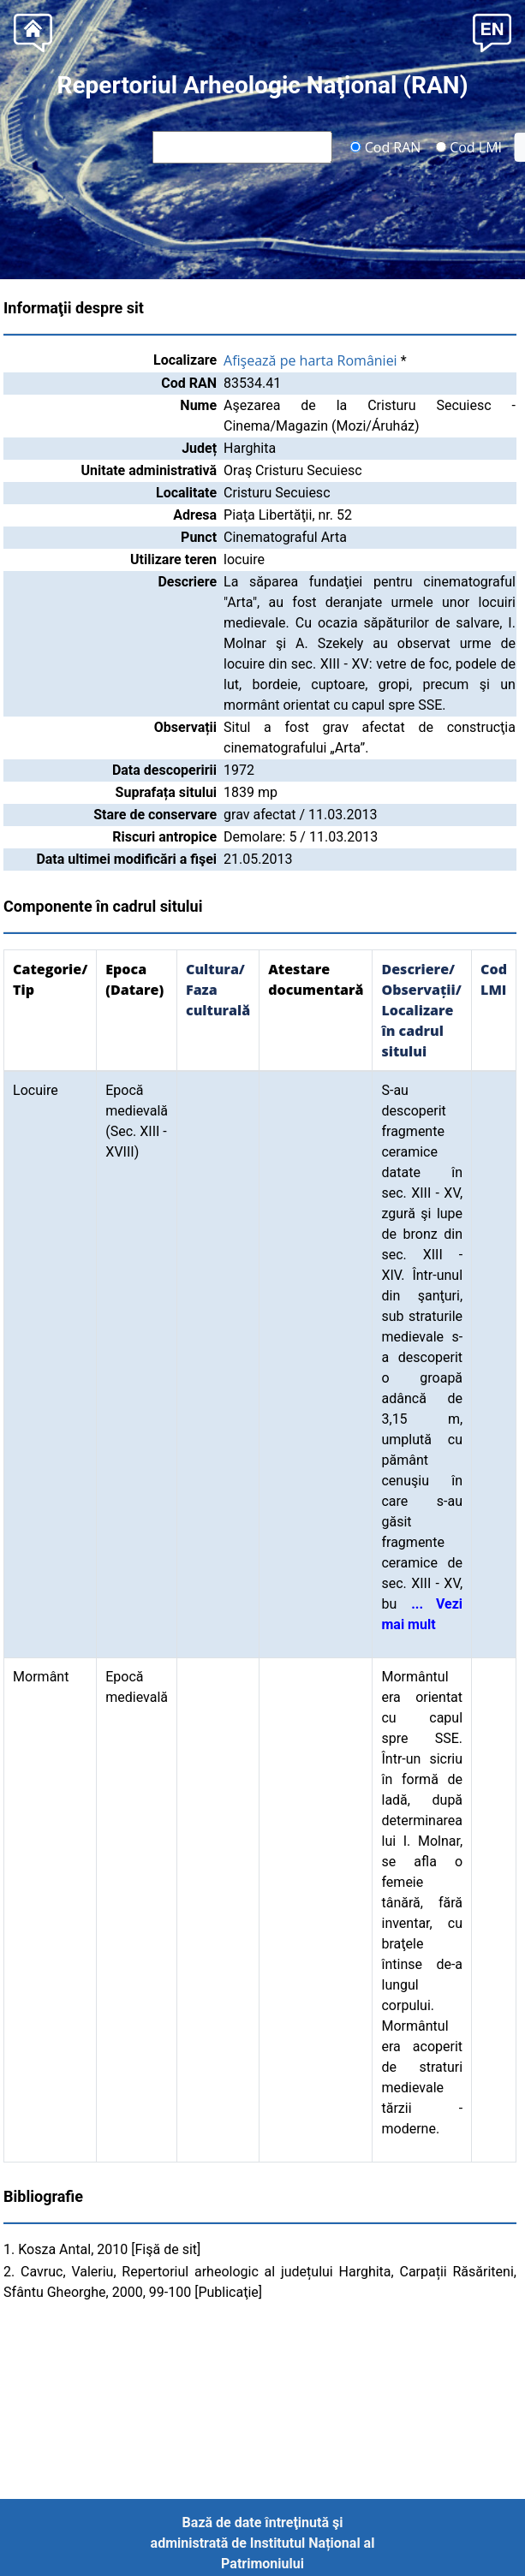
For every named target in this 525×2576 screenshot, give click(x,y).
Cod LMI (468, 146)
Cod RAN (385, 146)
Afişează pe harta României (310, 360)
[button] (492, 31)
